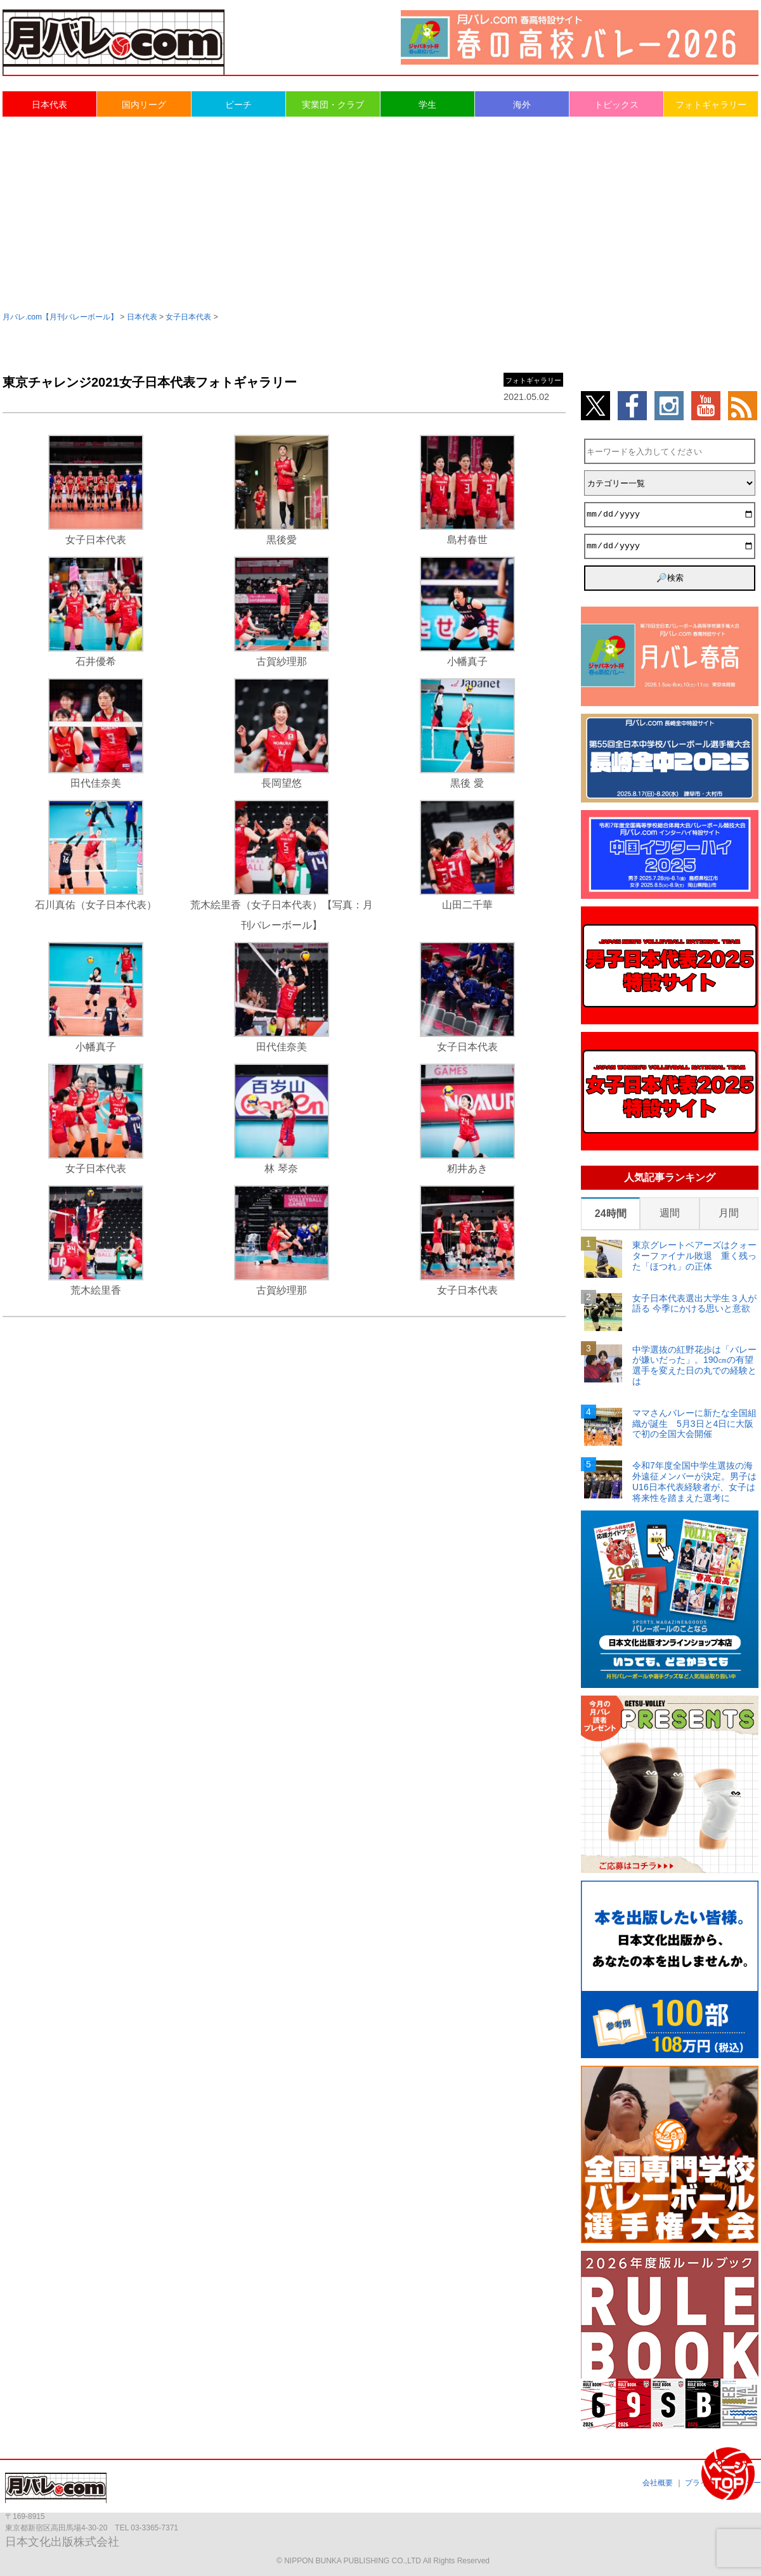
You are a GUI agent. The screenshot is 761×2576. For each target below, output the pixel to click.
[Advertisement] (380, 213)
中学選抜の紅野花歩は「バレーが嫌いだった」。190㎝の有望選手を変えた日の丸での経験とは (694, 1365)
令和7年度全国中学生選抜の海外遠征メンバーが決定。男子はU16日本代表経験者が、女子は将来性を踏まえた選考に (694, 1481)
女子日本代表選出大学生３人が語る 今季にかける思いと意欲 (694, 1303)
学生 (427, 105)
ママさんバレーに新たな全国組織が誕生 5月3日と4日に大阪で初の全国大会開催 (694, 1423)
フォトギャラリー (710, 105)
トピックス (616, 105)
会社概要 (657, 2482)
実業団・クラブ (333, 105)
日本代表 (49, 105)
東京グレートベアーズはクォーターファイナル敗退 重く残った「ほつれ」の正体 (694, 1256)
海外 (522, 105)
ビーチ (238, 105)
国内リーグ (144, 105)
